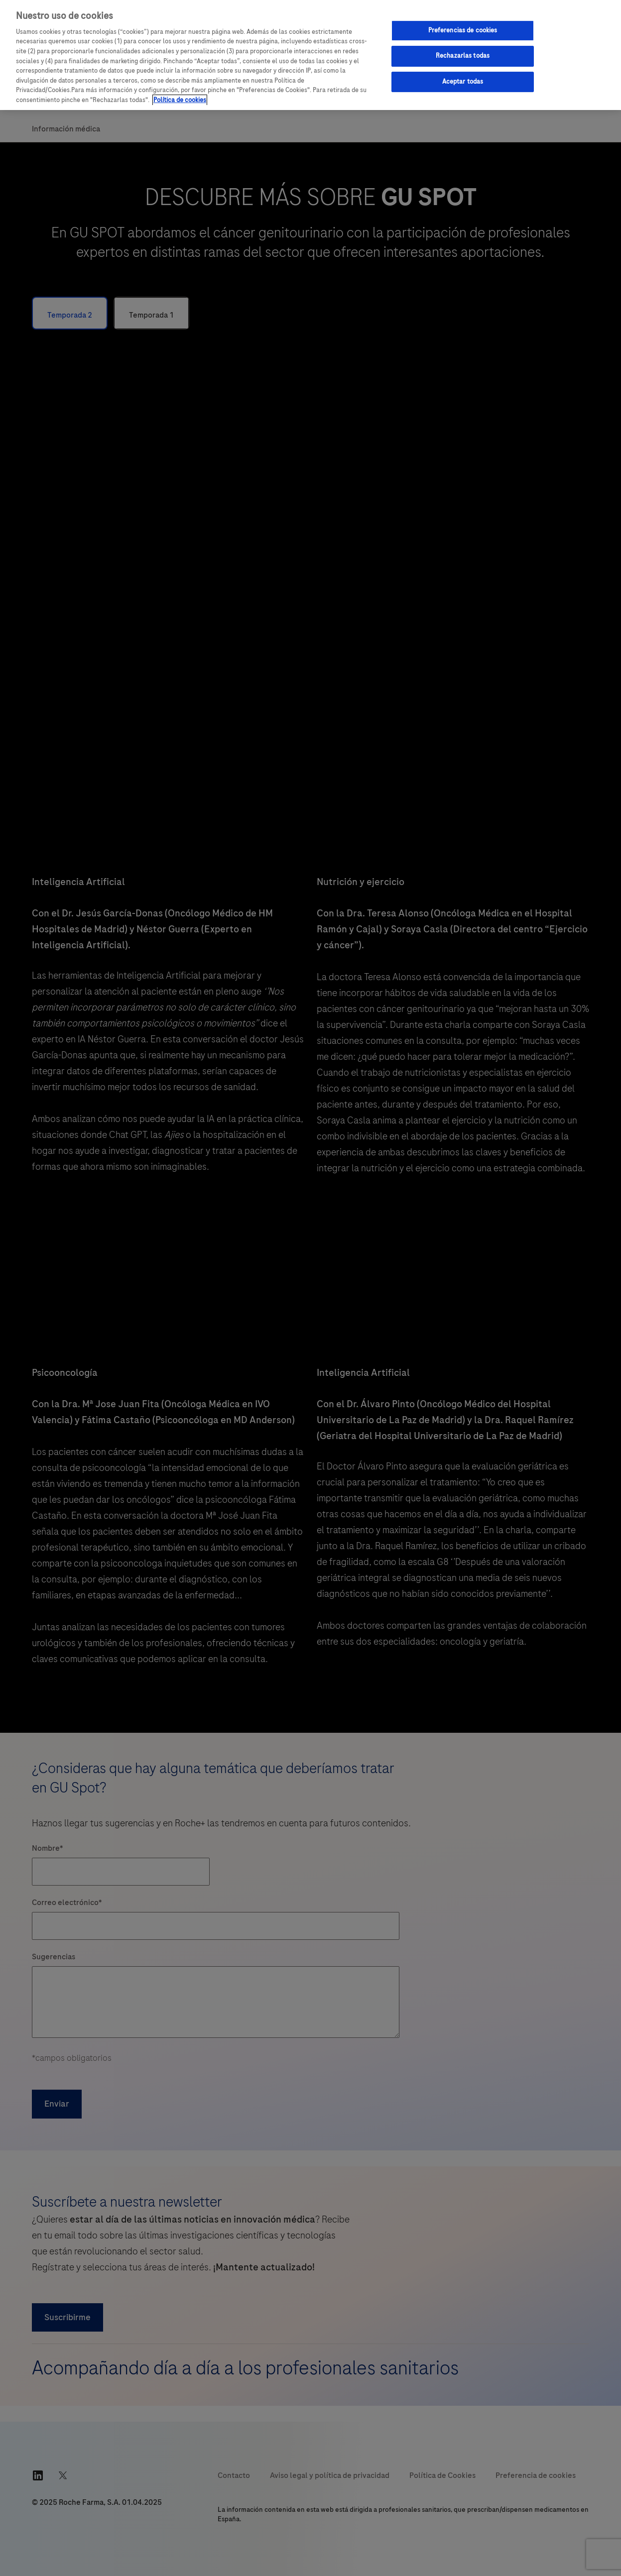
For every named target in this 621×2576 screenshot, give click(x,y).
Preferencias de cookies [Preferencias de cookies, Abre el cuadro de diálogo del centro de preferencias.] (462, 30)
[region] (310, 55)
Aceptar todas (463, 81)
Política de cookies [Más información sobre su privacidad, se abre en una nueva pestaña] (179, 100)
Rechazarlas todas (463, 55)
